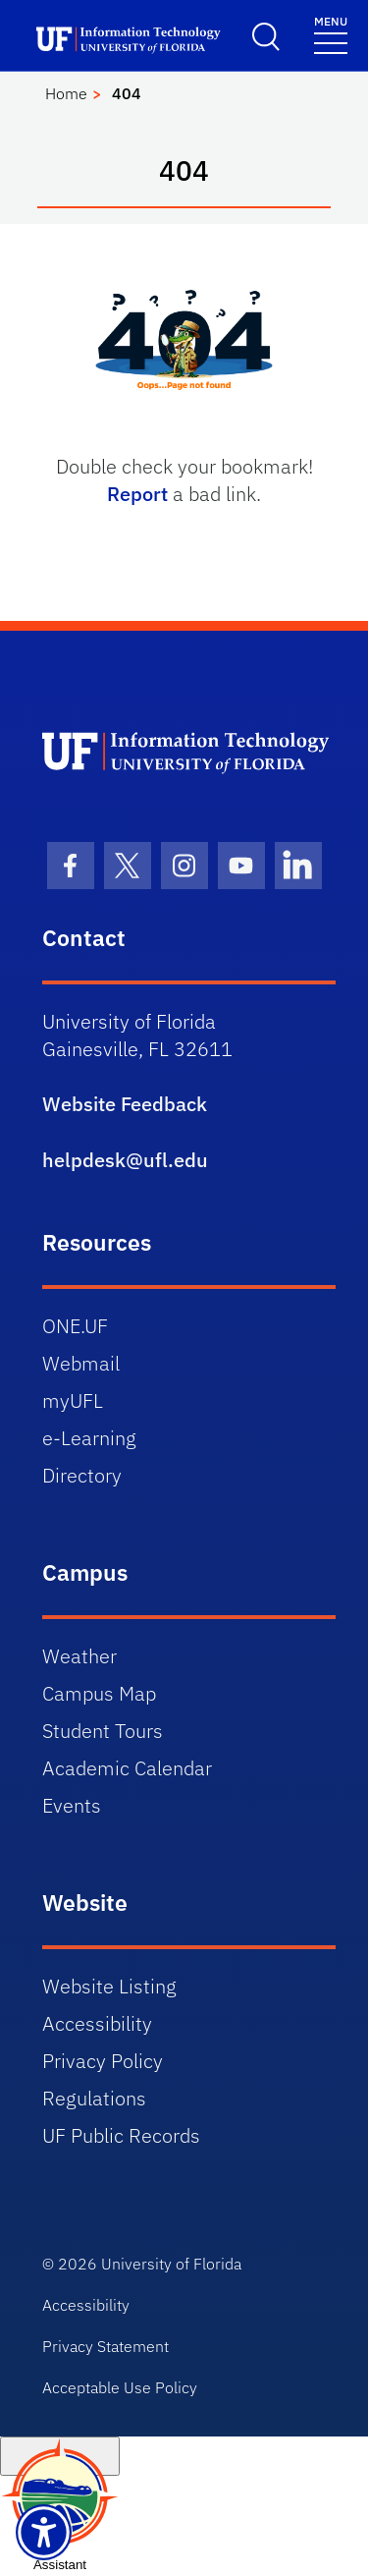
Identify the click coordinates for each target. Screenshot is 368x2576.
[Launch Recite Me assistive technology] (44, 2532)
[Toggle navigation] (330, 34)
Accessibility (97, 2023)
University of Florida (171, 2263)
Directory (82, 1475)
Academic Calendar (127, 1768)
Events (71, 1805)
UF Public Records (121, 2135)
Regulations (94, 2098)
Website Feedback (124, 1104)
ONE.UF (75, 1326)
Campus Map (99, 1693)
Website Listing (109, 1986)
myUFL (72, 1400)
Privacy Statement (105, 2346)
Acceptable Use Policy (119, 2387)
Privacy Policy (102, 2060)
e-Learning (89, 1438)
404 (126, 93)
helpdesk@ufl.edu (125, 1160)
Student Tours (102, 1730)
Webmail (81, 1363)
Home (66, 93)
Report (137, 493)
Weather (79, 1656)
